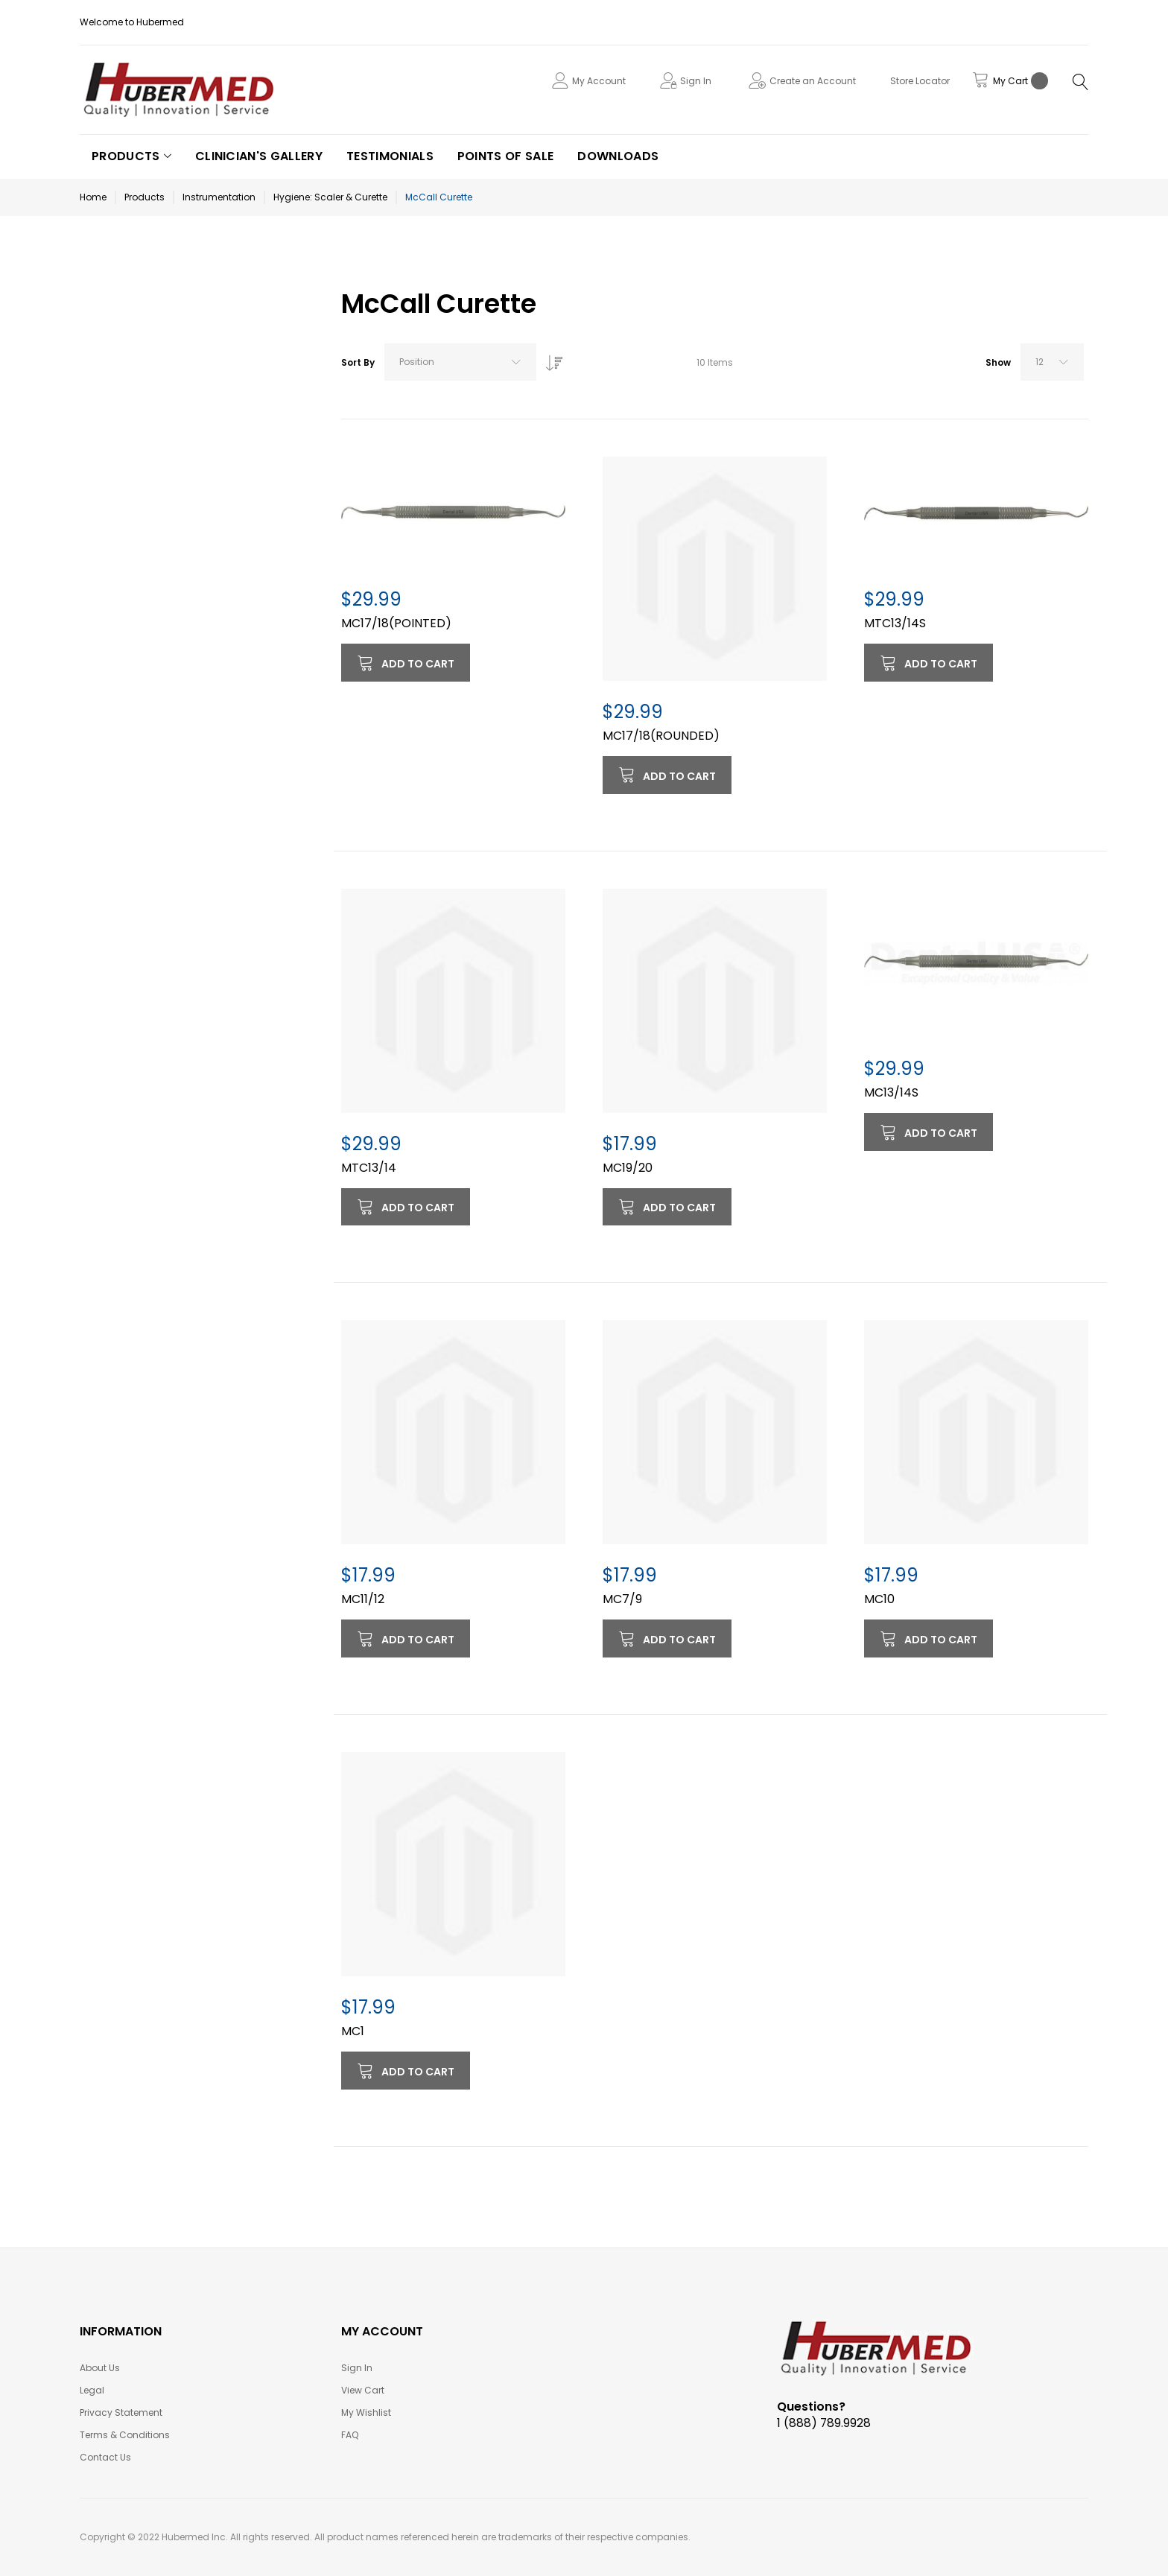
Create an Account (812, 80)
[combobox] (460, 362)
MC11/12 (362, 1599)
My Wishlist (366, 2412)
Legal (92, 2390)
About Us (100, 2367)
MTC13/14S (895, 623)
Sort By (358, 362)
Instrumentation (219, 197)
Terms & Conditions (125, 2435)
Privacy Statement (121, 2412)
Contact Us (105, 2457)
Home (93, 197)
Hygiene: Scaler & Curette (330, 197)
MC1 (352, 2031)
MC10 (879, 1599)
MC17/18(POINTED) (396, 623)
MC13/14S (891, 1092)
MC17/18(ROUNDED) (661, 735)
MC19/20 (628, 1167)
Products (144, 197)
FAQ (349, 2435)
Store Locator (920, 80)
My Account (599, 80)
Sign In (695, 80)
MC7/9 (622, 1599)
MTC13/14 (368, 1167)
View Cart (362, 2390)
